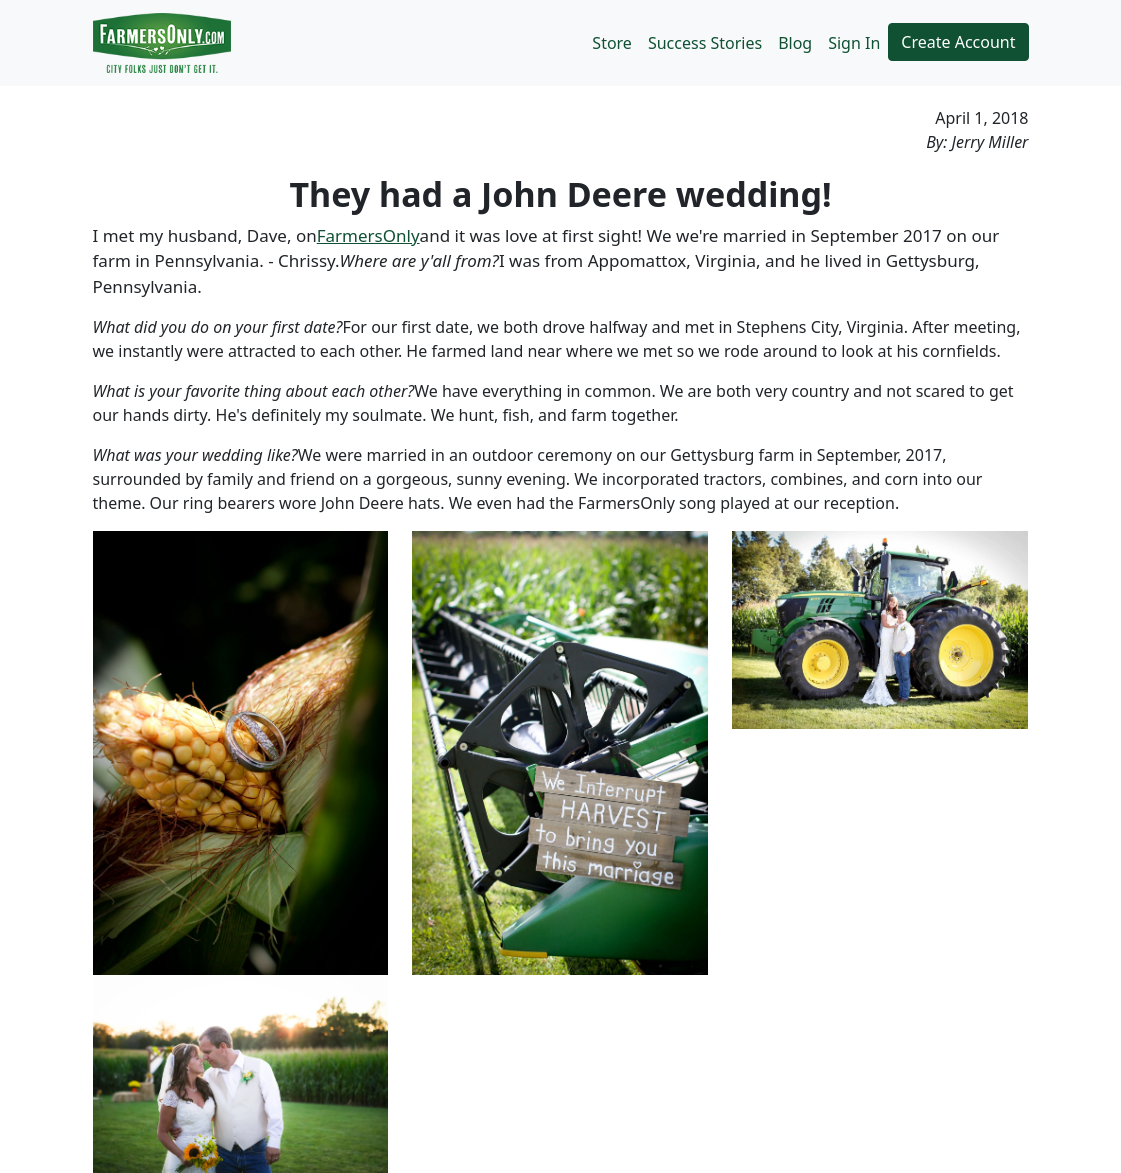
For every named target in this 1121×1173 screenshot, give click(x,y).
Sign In (854, 43)
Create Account (958, 42)
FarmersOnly (368, 235)
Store (612, 43)
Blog (795, 43)
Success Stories (705, 43)
